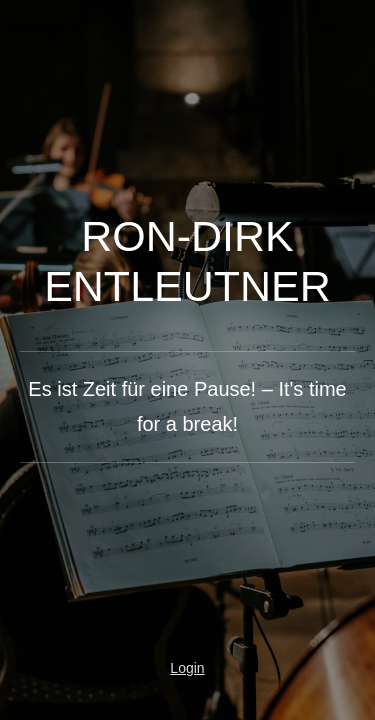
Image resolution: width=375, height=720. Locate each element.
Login (187, 668)
